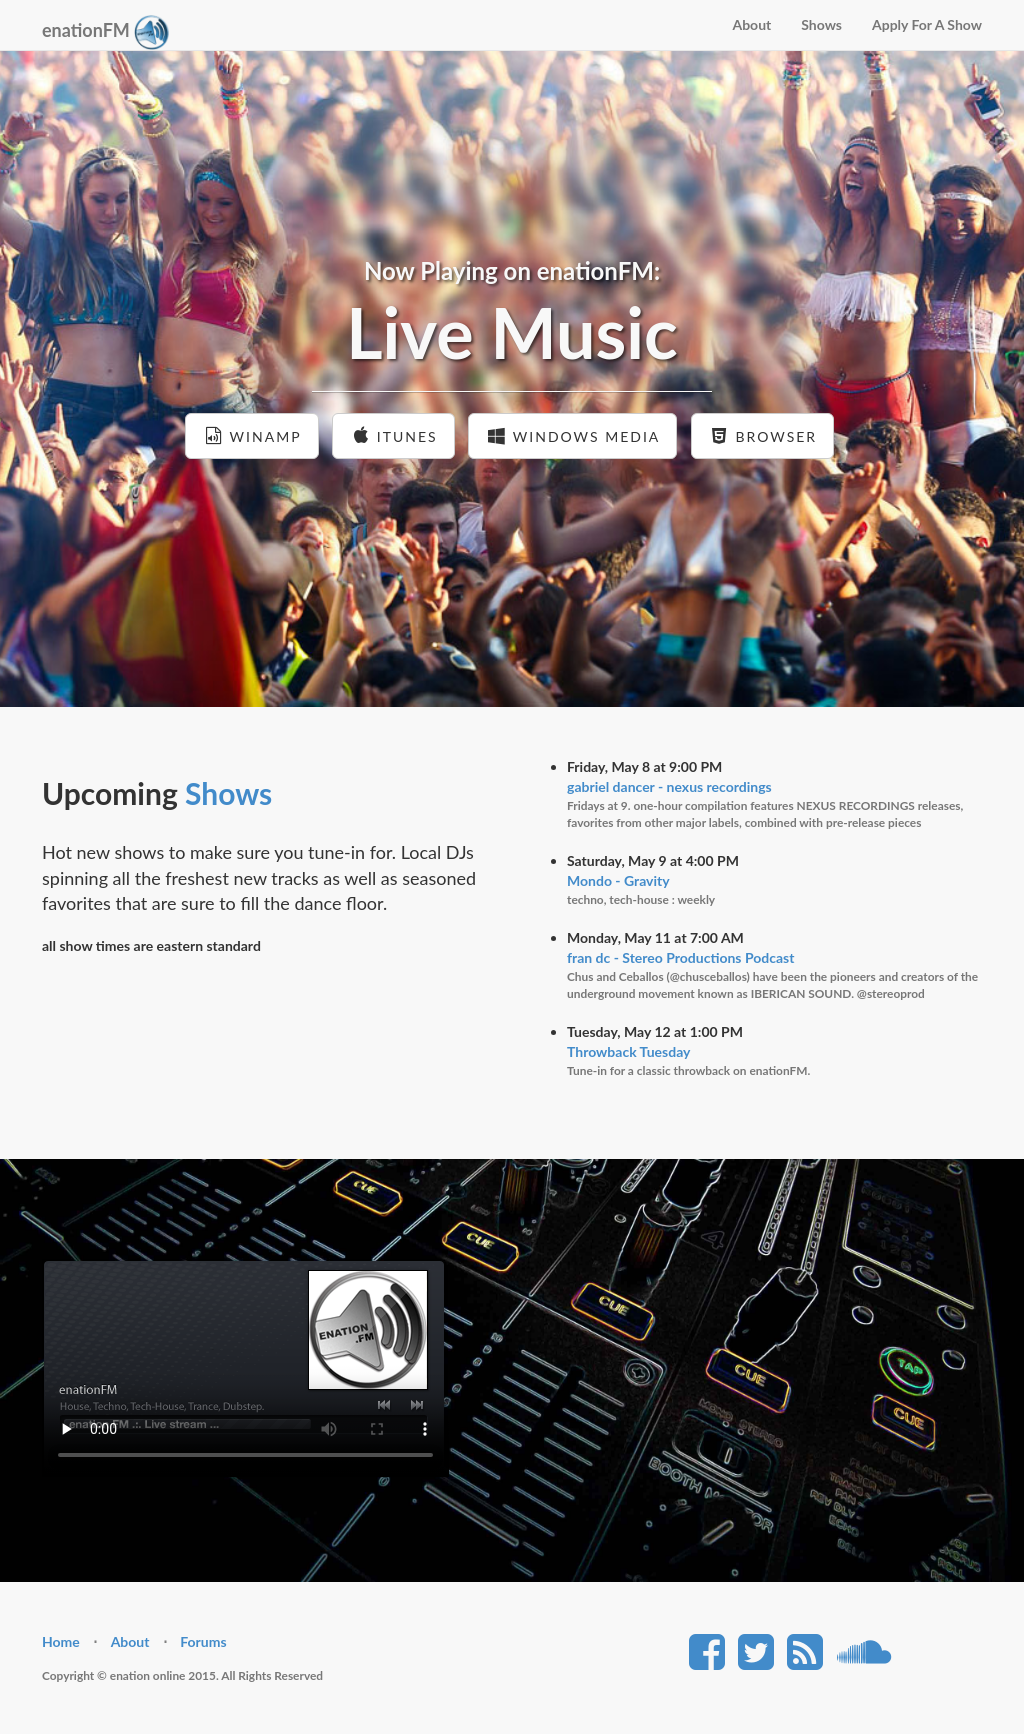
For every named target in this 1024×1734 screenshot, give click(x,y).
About (751, 24)
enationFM (105, 32)
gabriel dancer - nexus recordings (669, 786)
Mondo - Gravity (618, 880)
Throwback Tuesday (628, 1051)
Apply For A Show (927, 24)
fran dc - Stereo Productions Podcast (680, 957)
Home (61, 1641)
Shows (821, 24)
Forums (203, 1641)
